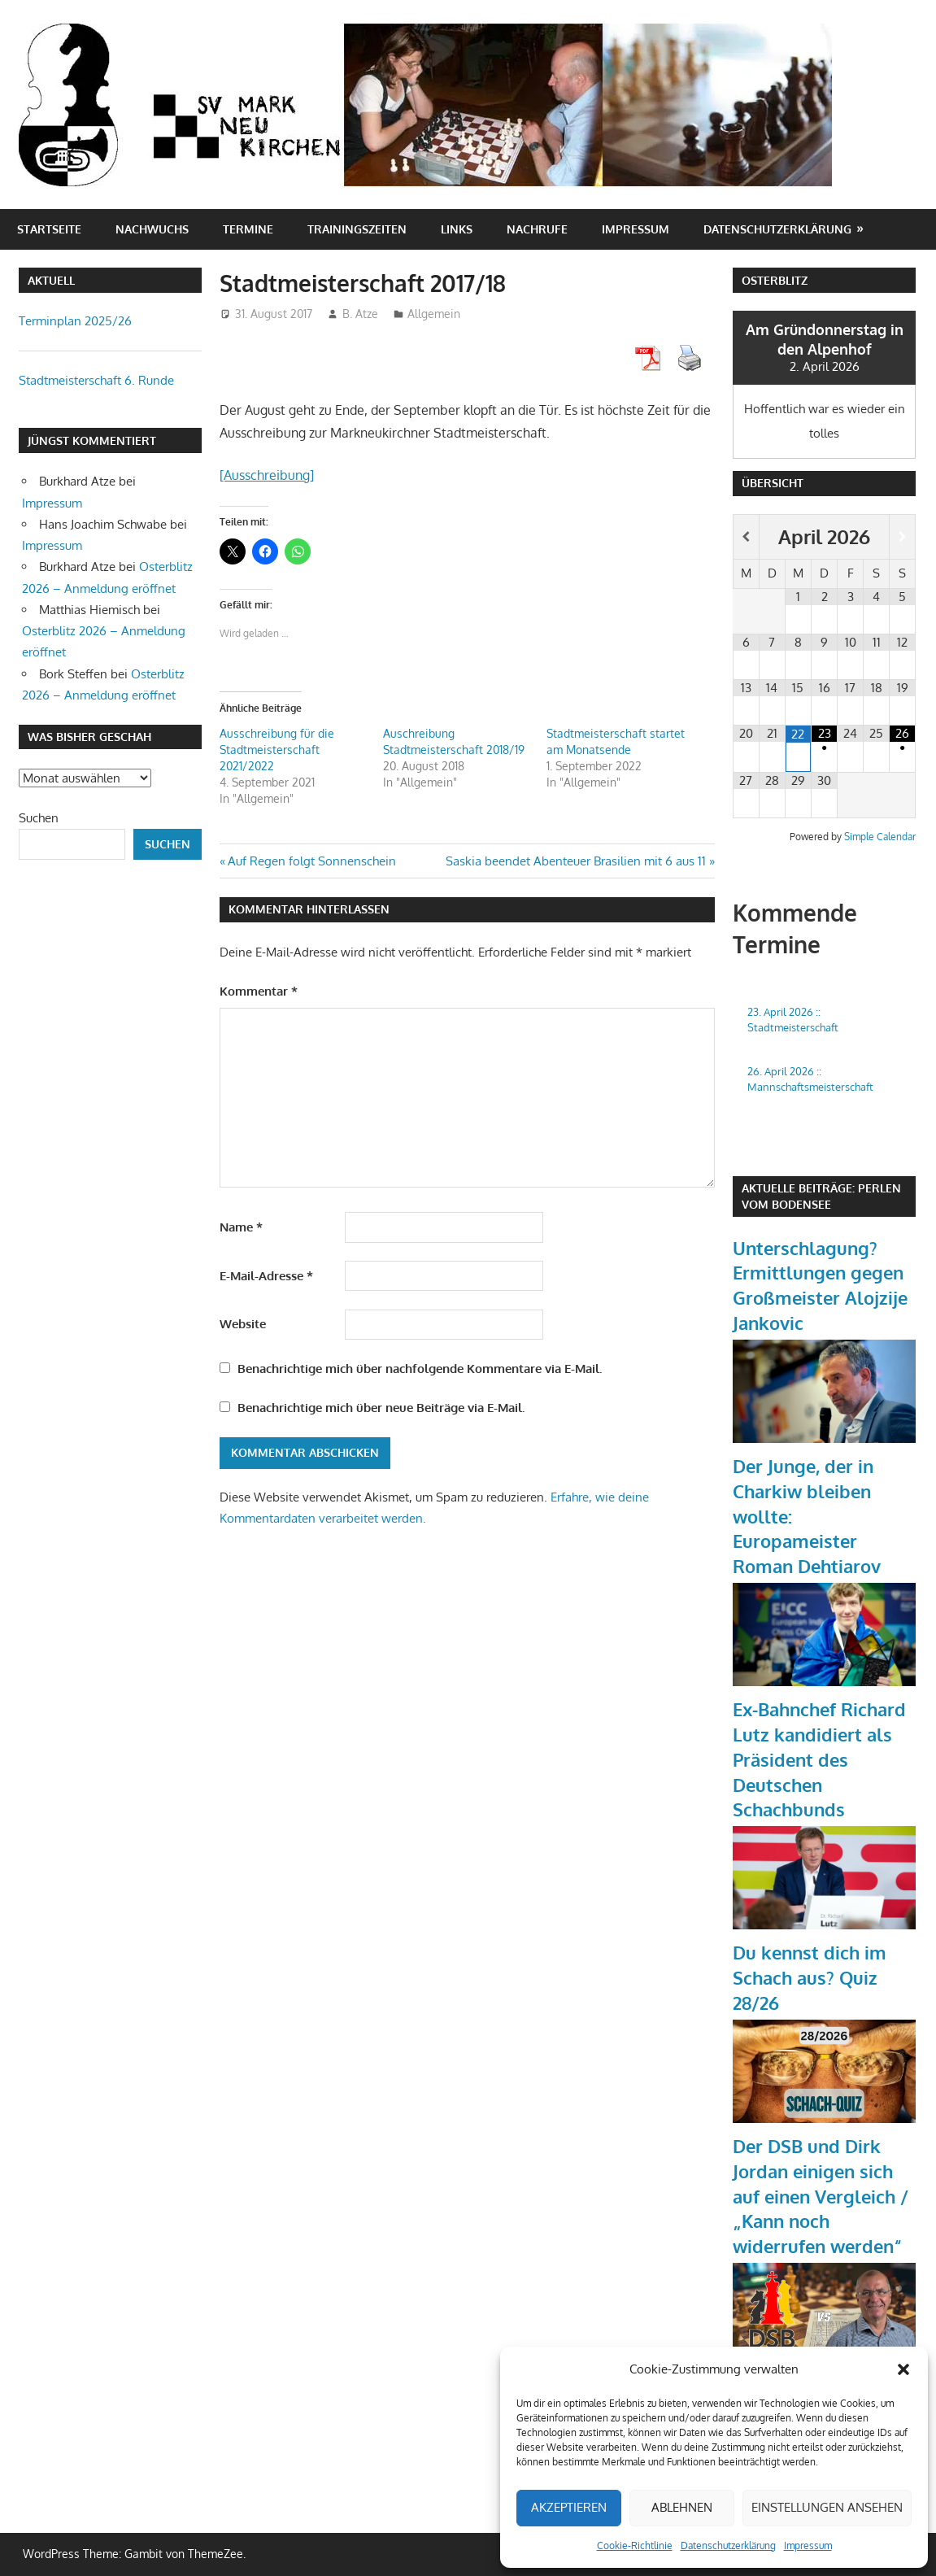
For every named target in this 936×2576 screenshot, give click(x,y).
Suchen (39, 818)
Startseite (49, 229)
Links (456, 229)
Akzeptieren (569, 2507)
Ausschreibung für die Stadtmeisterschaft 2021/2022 (277, 749)
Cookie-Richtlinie (635, 2545)
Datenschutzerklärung (728, 2545)
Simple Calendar (880, 836)
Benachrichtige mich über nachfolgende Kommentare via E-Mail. (419, 1368)
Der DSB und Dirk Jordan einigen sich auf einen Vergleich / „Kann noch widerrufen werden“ (820, 2195)
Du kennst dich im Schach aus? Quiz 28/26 (809, 1977)
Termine (248, 229)
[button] (903, 2369)
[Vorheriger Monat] (746, 537)
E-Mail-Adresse (266, 1276)
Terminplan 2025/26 (75, 321)
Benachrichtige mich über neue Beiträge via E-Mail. (381, 1407)
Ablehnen (681, 2507)
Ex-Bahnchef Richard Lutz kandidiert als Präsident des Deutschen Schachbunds (819, 1759)
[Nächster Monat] (902, 537)
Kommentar (259, 991)
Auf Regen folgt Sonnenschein (311, 861)
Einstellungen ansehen (827, 2507)
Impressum (808, 2545)
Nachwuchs (152, 229)
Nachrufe (537, 229)
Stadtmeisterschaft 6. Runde (96, 380)
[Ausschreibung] (267, 475)
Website (243, 1324)
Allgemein (433, 313)
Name (241, 1227)
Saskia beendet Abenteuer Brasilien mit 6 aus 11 (576, 861)
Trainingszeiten (357, 229)
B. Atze (360, 313)
